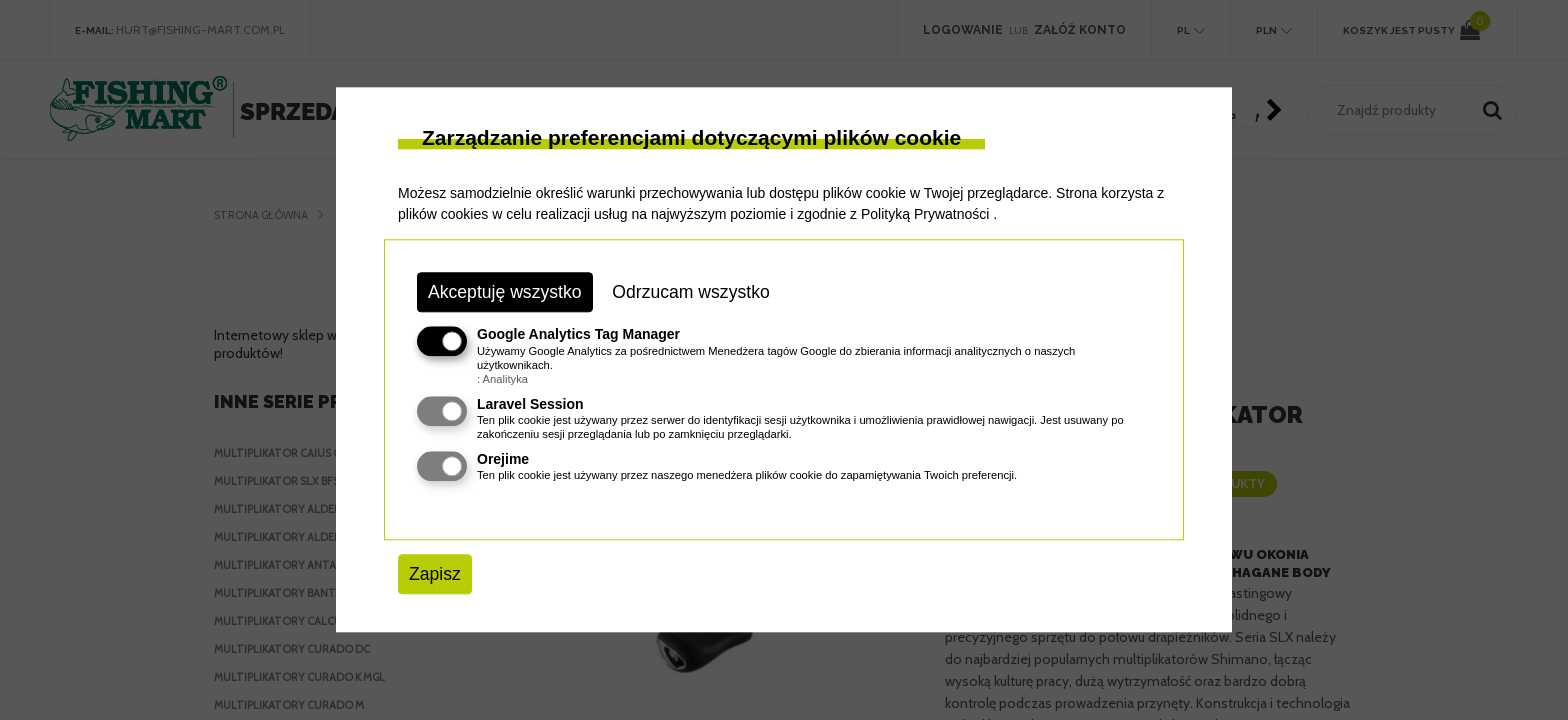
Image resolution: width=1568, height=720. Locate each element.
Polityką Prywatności (925, 214)
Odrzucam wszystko (690, 292)
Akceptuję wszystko (505, 292)
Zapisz (435, 574)
